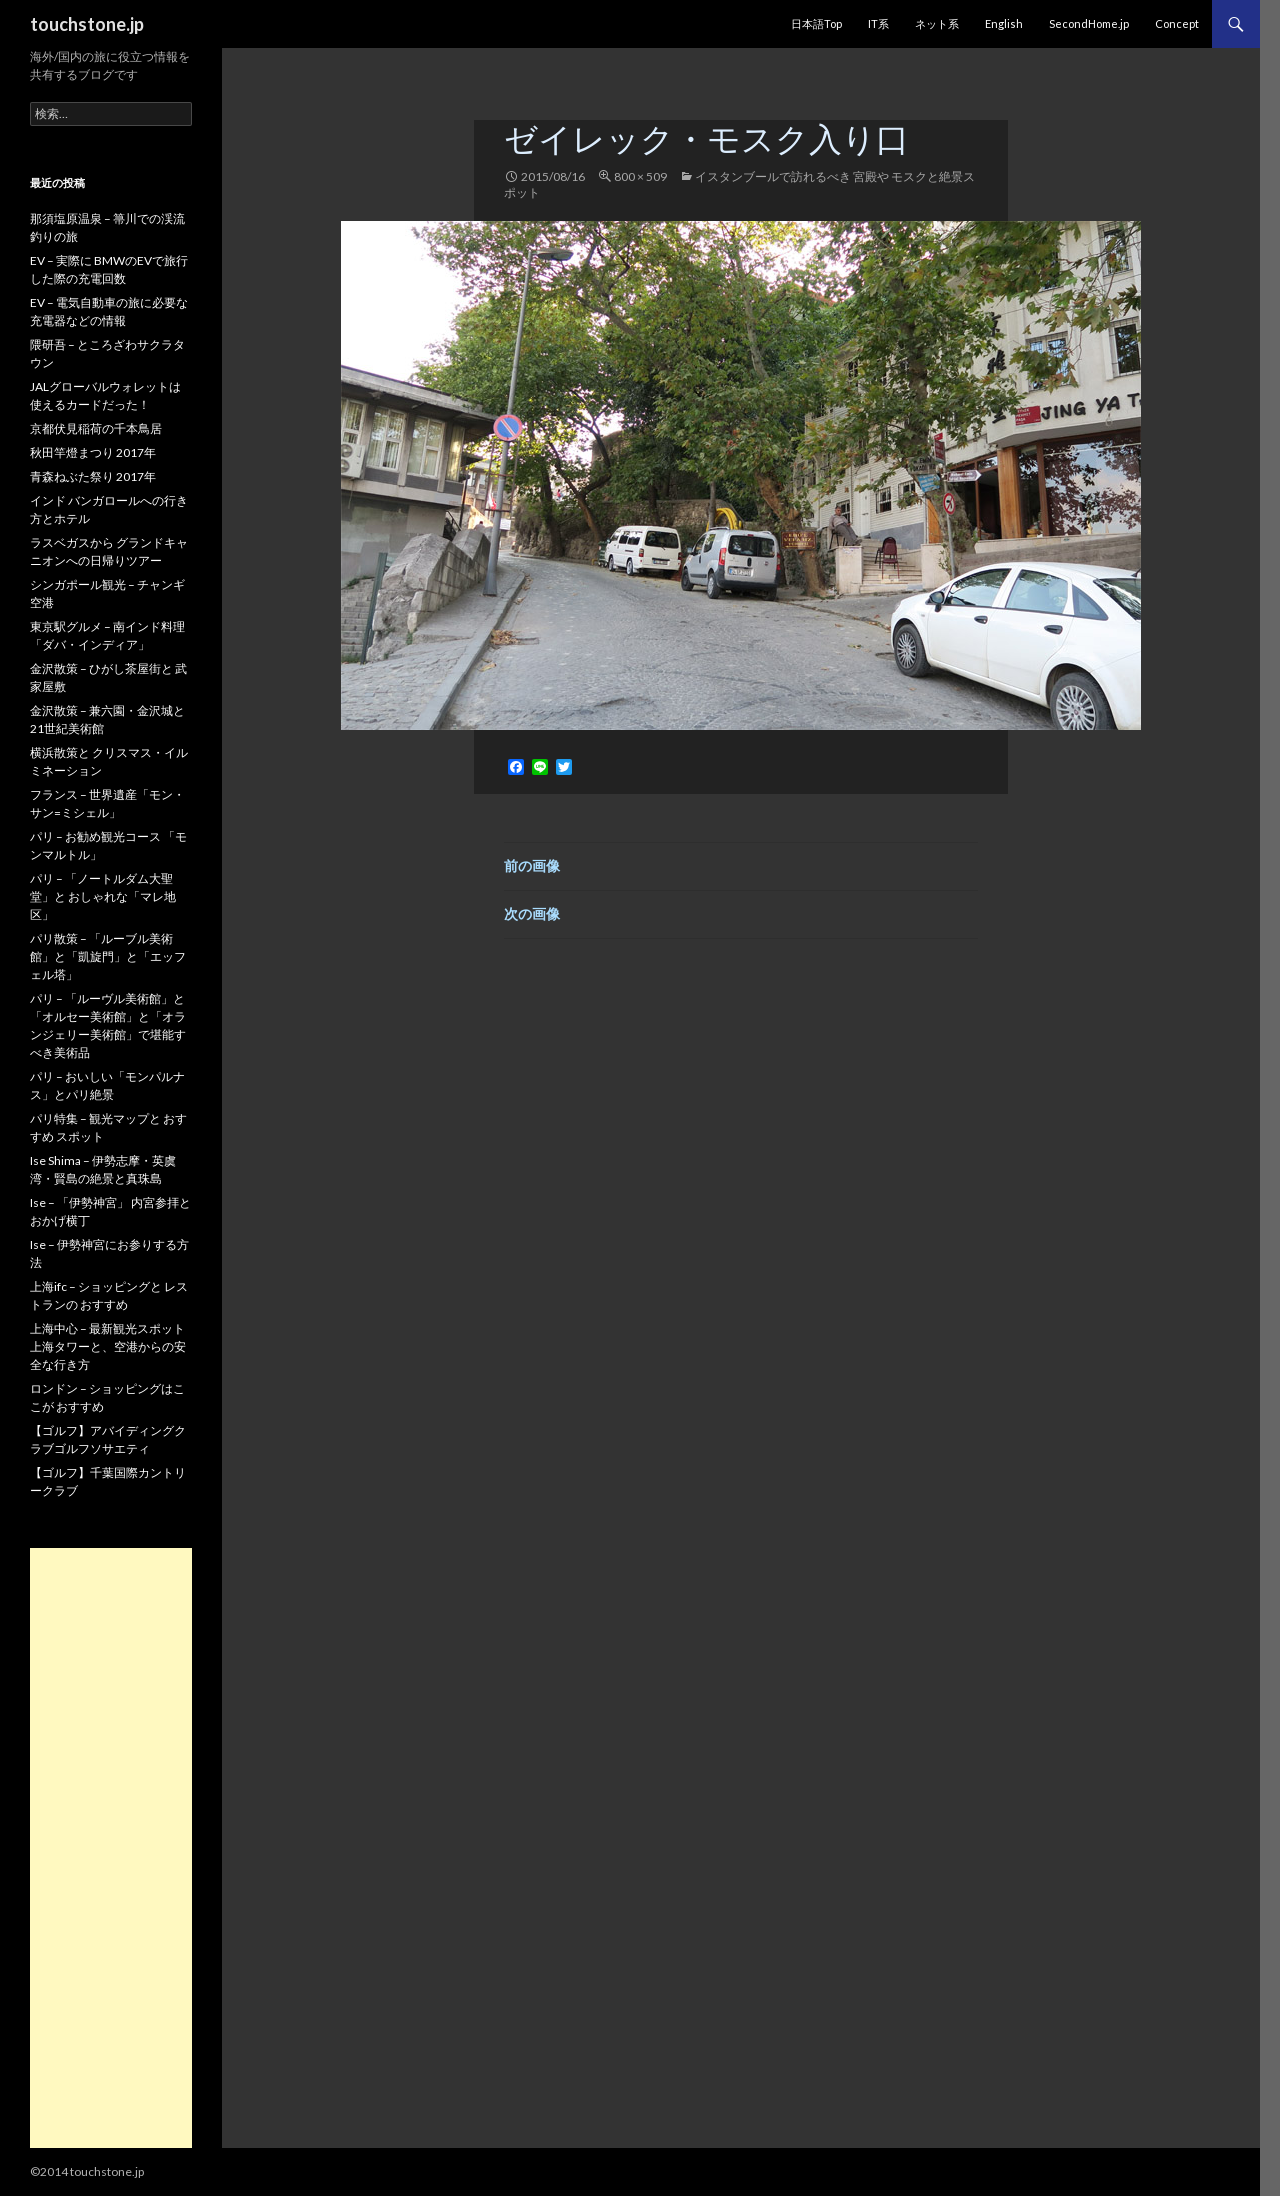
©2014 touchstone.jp (87, 2171)
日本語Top (816, 23)
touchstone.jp (87, 24)
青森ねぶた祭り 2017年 (93, 476)
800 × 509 (640, 176)
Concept (1177, 23)
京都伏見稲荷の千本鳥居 (96, 428)
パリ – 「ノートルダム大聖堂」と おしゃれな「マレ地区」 (103, 896)
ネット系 (937, 23)
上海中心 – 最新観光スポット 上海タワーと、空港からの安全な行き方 (108, 1346)
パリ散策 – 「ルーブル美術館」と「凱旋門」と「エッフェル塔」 (108, 956)
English (1004, 23)
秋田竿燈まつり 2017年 (93, 452)
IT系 (878, 23)
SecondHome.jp (1089, 23)
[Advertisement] (111, 1848)
